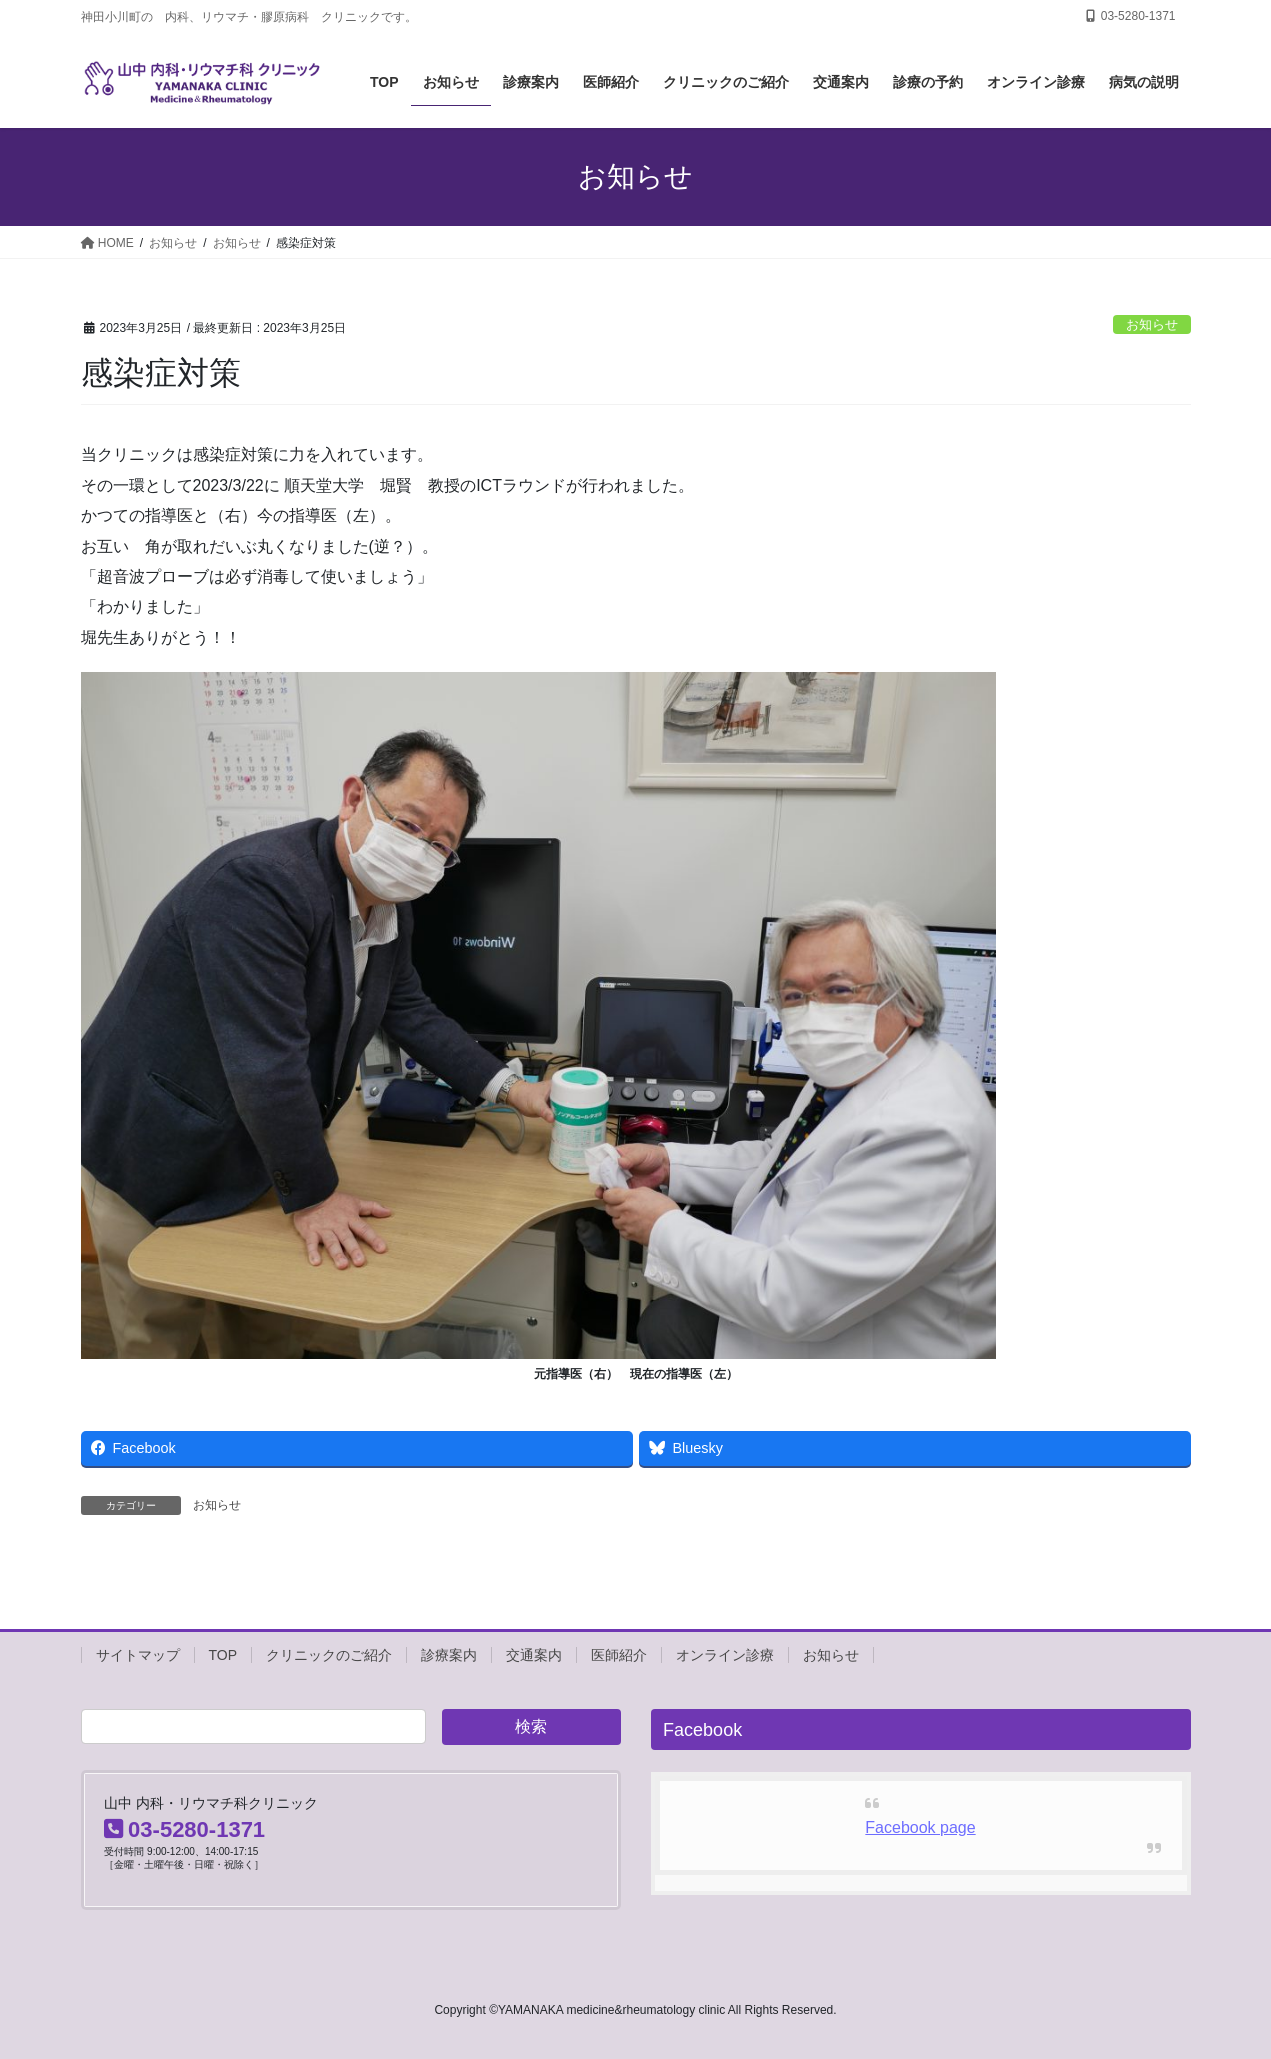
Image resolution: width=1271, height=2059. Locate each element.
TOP (223, 1655)
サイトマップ (138, 1655)
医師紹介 (619, 1655)
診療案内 (449, 1655)
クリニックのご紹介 (329, 1655)
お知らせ (1152, 324)
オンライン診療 (725, 1655)
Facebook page (920, 1827)
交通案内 (534, 1655)
